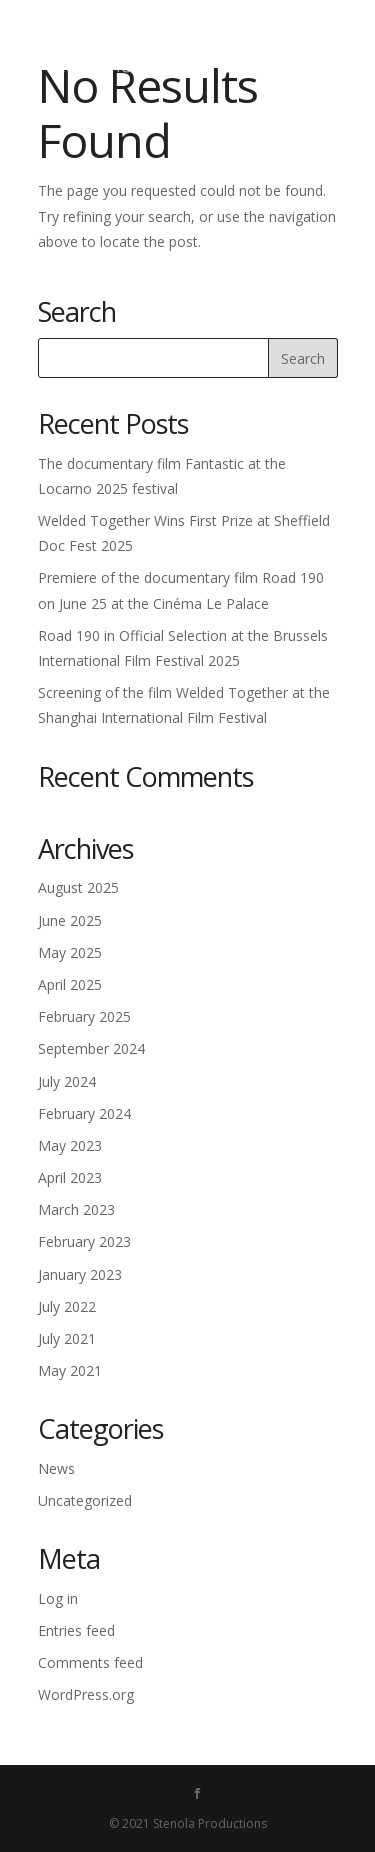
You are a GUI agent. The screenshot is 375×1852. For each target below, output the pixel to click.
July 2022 (67, 1306)
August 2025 (78, 887)
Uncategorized (85, 1500)
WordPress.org (86, 1694)
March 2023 (76, 1209)
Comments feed (90, 1662)
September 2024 (91, 1048)
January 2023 (80, 1274)
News (56, 1468)
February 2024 (84, 1113)
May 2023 (70, 1145)
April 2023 (70, 1177)
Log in (58, 1598)
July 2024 (67, 1081)
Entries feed (76, 1630)
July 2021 (67, 1338)
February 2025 (84, 1016)
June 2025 (70, 920)
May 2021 (70, 1370)
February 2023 (84, 1241)
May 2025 (70, 952)
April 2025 (70, 984)
